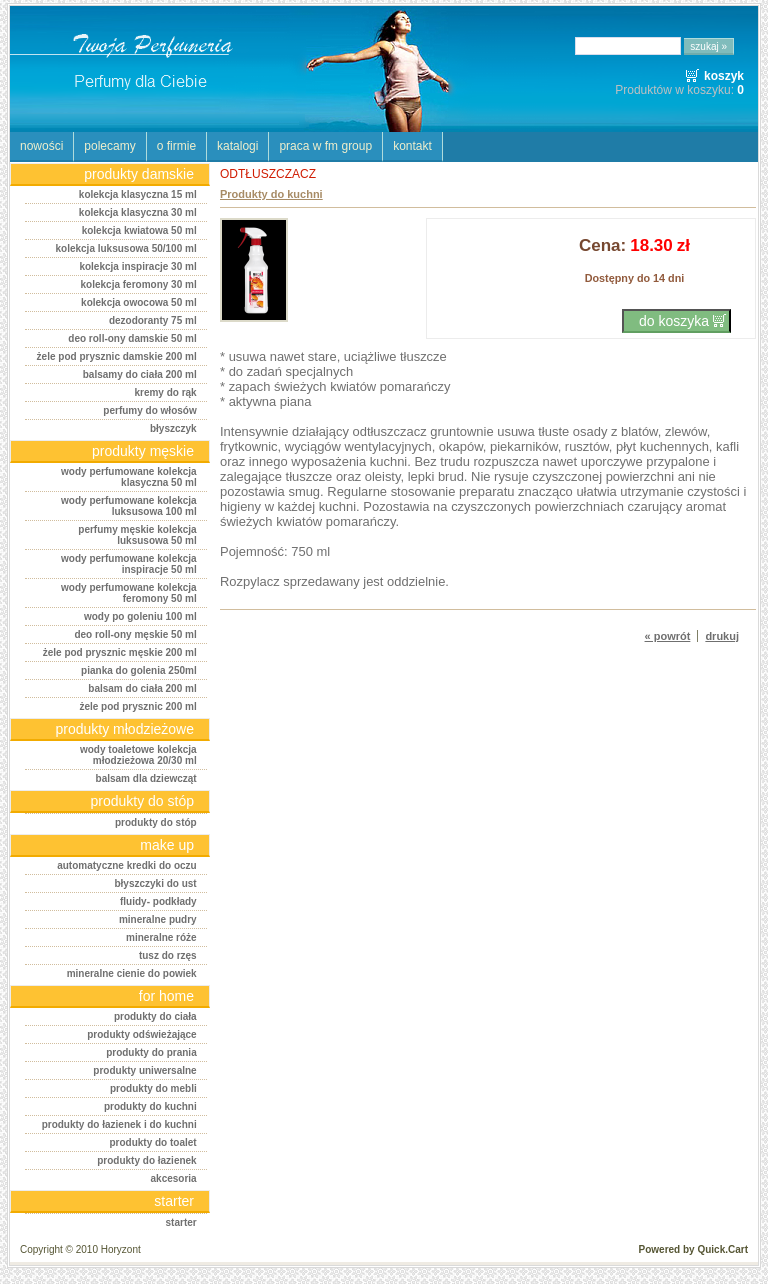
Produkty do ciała (155, 1016)
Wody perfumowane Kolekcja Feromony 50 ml (129, 593)
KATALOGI (237, 146)
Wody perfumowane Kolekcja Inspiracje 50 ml (129, 564)
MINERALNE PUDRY (158, 919)
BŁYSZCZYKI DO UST (155, 883)
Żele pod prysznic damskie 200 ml (117, 356)
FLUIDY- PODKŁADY (158, 901)
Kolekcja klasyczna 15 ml (138, 194)
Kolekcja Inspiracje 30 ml (137, 266)
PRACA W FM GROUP (325, 146)
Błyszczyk (173, 428)
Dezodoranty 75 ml (153, 320)
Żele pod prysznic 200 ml (137, 706)
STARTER (181, 1222)
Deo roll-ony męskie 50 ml (135, 634)
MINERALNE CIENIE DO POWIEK (132, 973)
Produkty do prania (151, 1052)
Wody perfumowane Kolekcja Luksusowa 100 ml (129, 506)
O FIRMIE (176, 146)
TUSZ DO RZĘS (168, 955)
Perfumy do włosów (149, 410)
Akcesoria (174, 1178)
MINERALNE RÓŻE (161, 937)
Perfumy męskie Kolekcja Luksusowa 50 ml (137, 535)
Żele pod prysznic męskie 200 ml (120, 652)
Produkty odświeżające (141, 1034)
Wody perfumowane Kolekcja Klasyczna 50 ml (129, 477)
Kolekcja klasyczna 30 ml (138, 212)
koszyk (724, 76)
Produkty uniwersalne (144, 1070)
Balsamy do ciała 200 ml (140, 374)
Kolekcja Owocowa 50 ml (139, 302)
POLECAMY (109, 146)
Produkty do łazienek (146, 1160)
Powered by (693, 1249)
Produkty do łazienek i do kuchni (119, 1124)
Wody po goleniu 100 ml (140, 616)
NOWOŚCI (41, 146)
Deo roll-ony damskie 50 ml (132, 338)
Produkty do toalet (152, 1142)
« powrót (668, 636)
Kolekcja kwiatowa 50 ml (139, 230)
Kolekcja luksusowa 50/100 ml (125, 248)
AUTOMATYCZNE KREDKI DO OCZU (126, 865)
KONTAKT (412, 146)
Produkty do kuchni (150, 1106)
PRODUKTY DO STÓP (156, 822)
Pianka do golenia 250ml (139, 670)
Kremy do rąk (165, 392)
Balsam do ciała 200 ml (142, 688)
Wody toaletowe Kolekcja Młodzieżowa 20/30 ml (138, 755)
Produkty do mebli (153, 1088)
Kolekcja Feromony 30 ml (139, 284)
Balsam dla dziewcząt (146, 778)
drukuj (722, 636)
